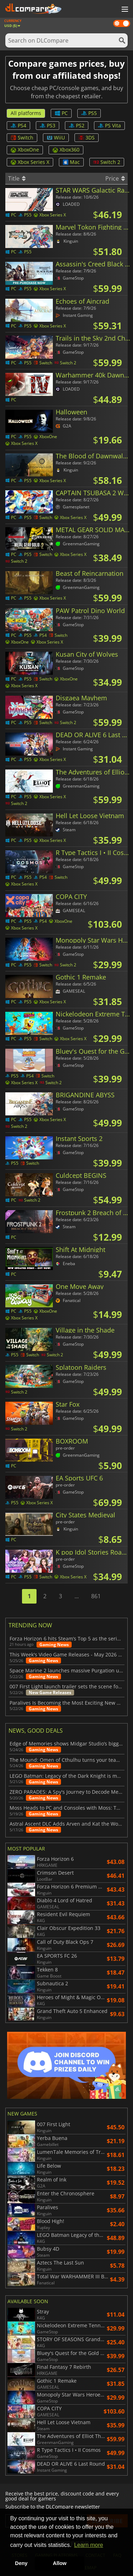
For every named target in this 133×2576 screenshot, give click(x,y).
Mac (71, 162)
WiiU (56, 137)
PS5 (89, 113)
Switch (22, 137)
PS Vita (109, 125)
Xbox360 (65, 149)
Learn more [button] (88, 2545)
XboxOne (25, 149)
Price (115, 178)
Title (17, 178)
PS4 (18, 125)
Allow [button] (59, 2563)
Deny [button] (21, 2563)
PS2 (76, 125)
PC (61, 113)
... (76, 1596)
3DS (86, 137)
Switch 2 (106, 162)
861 (96, 1596)
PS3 (47, 125)
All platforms (26, 113)
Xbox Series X (30, 162)
